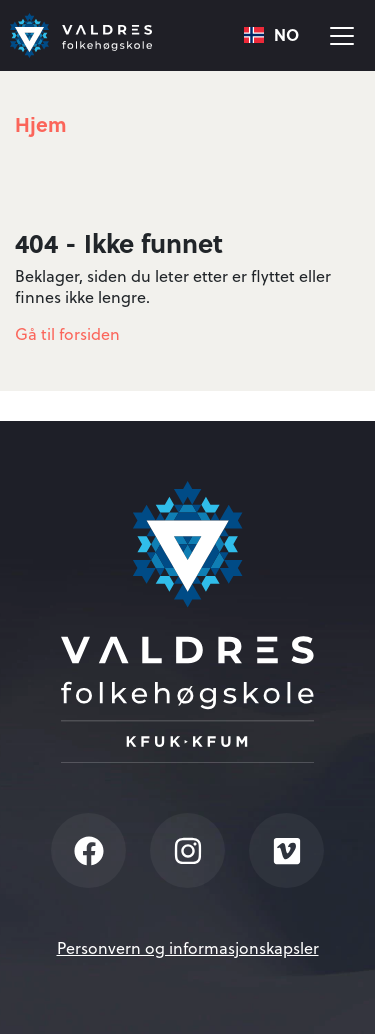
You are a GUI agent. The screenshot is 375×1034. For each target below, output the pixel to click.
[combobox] (271, 36)
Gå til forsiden (67, 334)
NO (271, 35)
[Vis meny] (342, 36)
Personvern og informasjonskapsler (188, 948)
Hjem (41, 123)
